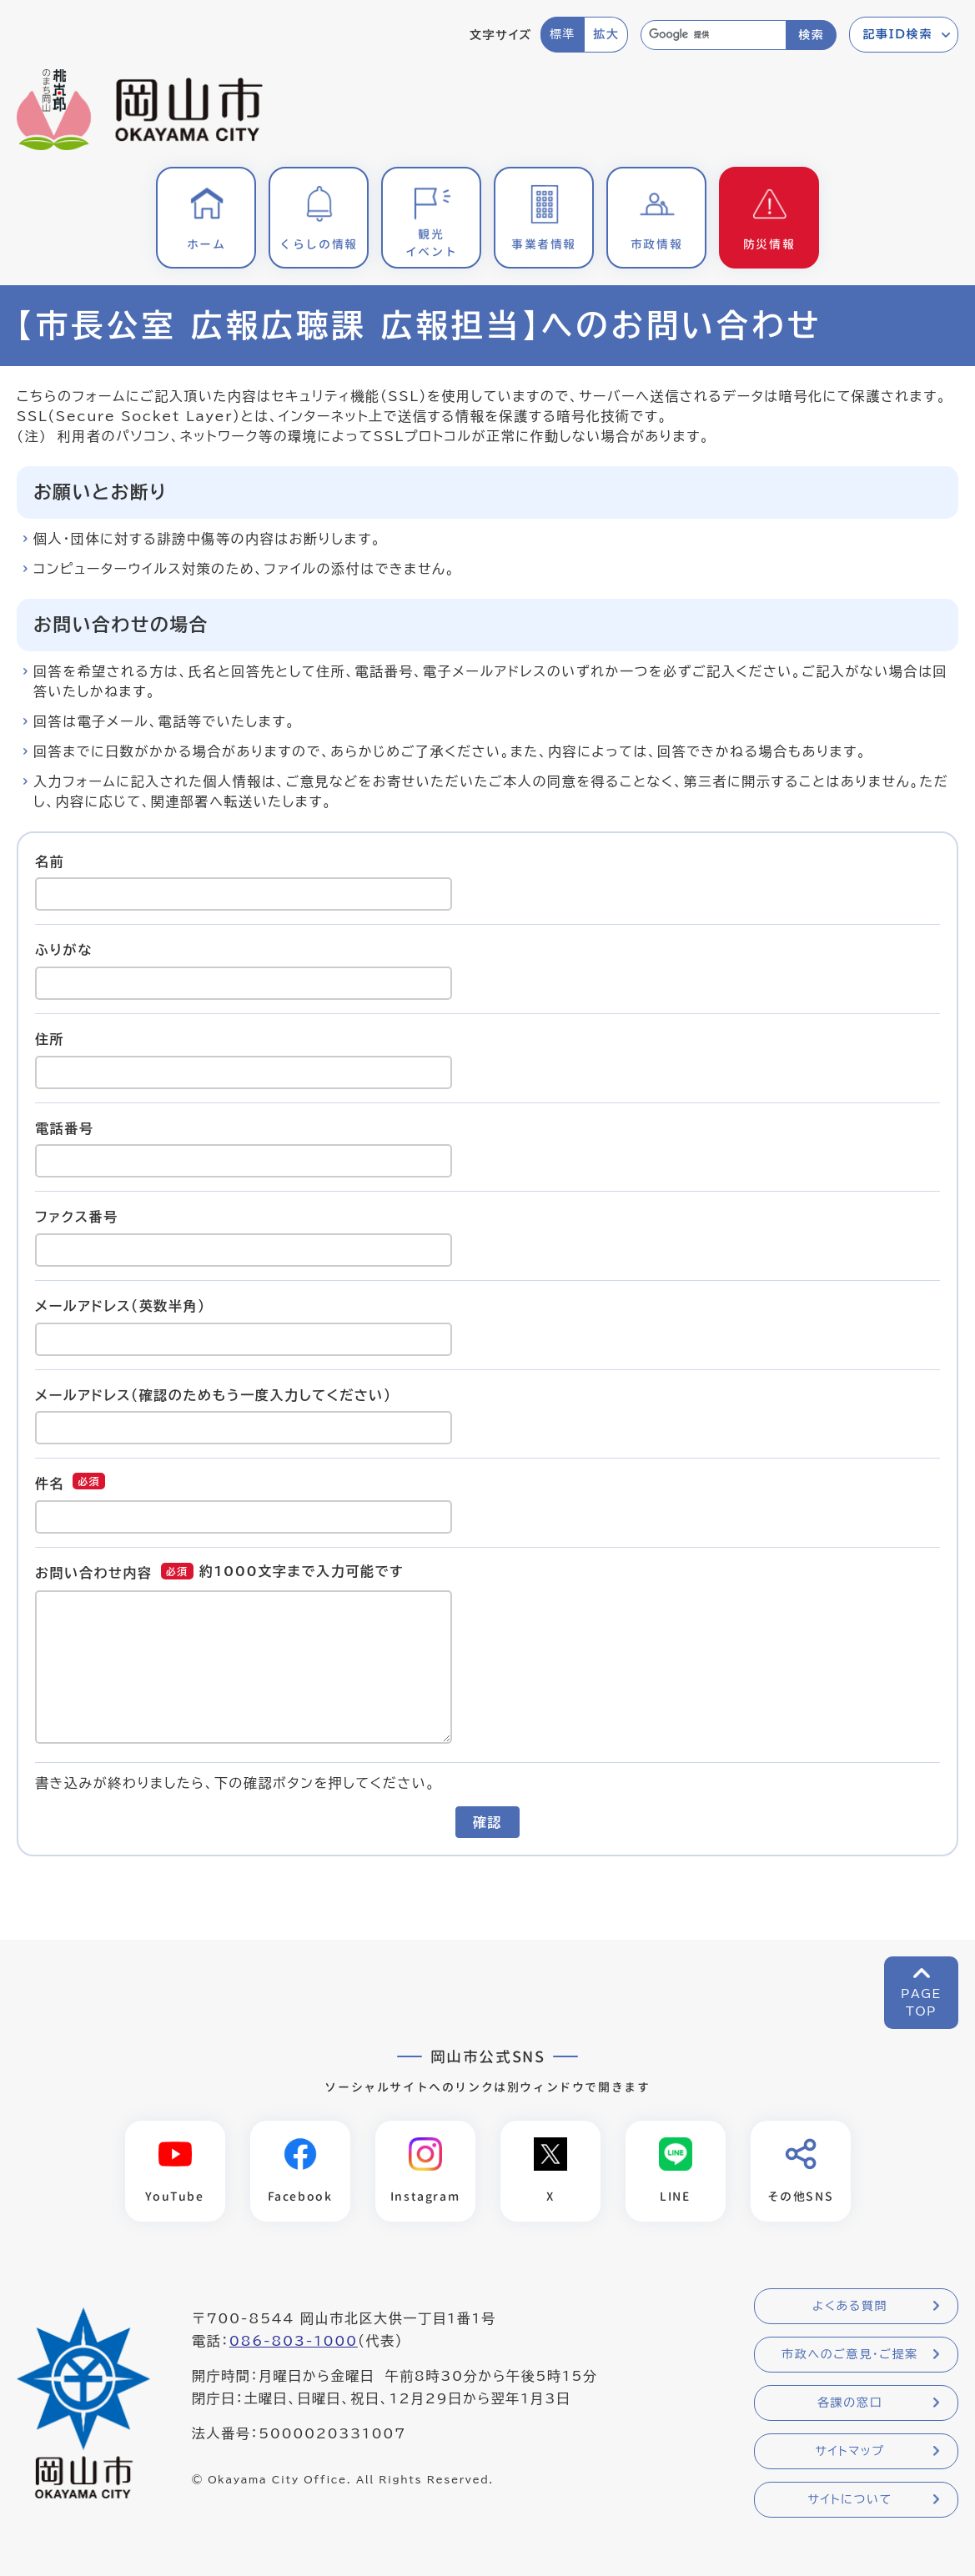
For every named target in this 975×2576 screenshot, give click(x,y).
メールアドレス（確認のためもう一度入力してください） (213, 1394)
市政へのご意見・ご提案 (850, 2354)
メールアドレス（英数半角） (120, 1306)
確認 (487, 1822)
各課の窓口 (849, 2402)
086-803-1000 (293, 2341)
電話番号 (64, 1127)
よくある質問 (849, 2306)
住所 (49, 1039)
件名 (49, 1483)
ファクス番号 (76, 1216)
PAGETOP (921, 2002)
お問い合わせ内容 (94, 1572)
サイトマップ (849, 2451)
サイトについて (849, 2499)
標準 (562, 34)
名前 (49, 860)
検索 (811, 35)
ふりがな (64, 950)
